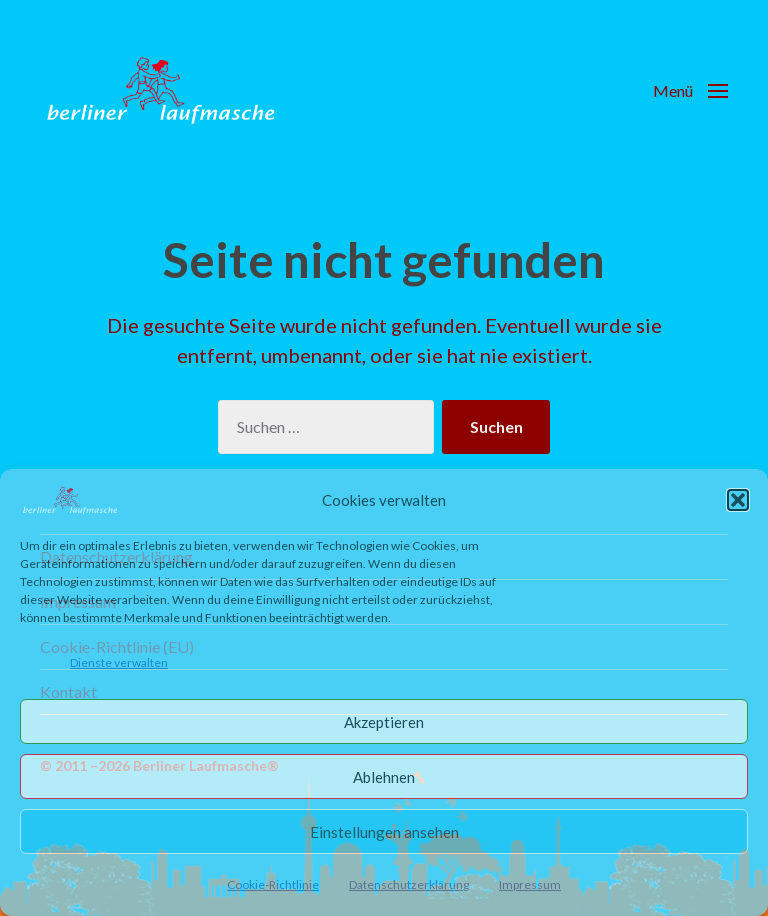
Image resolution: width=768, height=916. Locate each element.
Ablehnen (384, 777)
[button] (738, 500)
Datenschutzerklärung (409, 884)
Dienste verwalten (119, 662)
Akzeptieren (384, 722)
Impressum (530, 884)
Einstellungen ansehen (384, 832)
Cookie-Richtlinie (273, 884)
